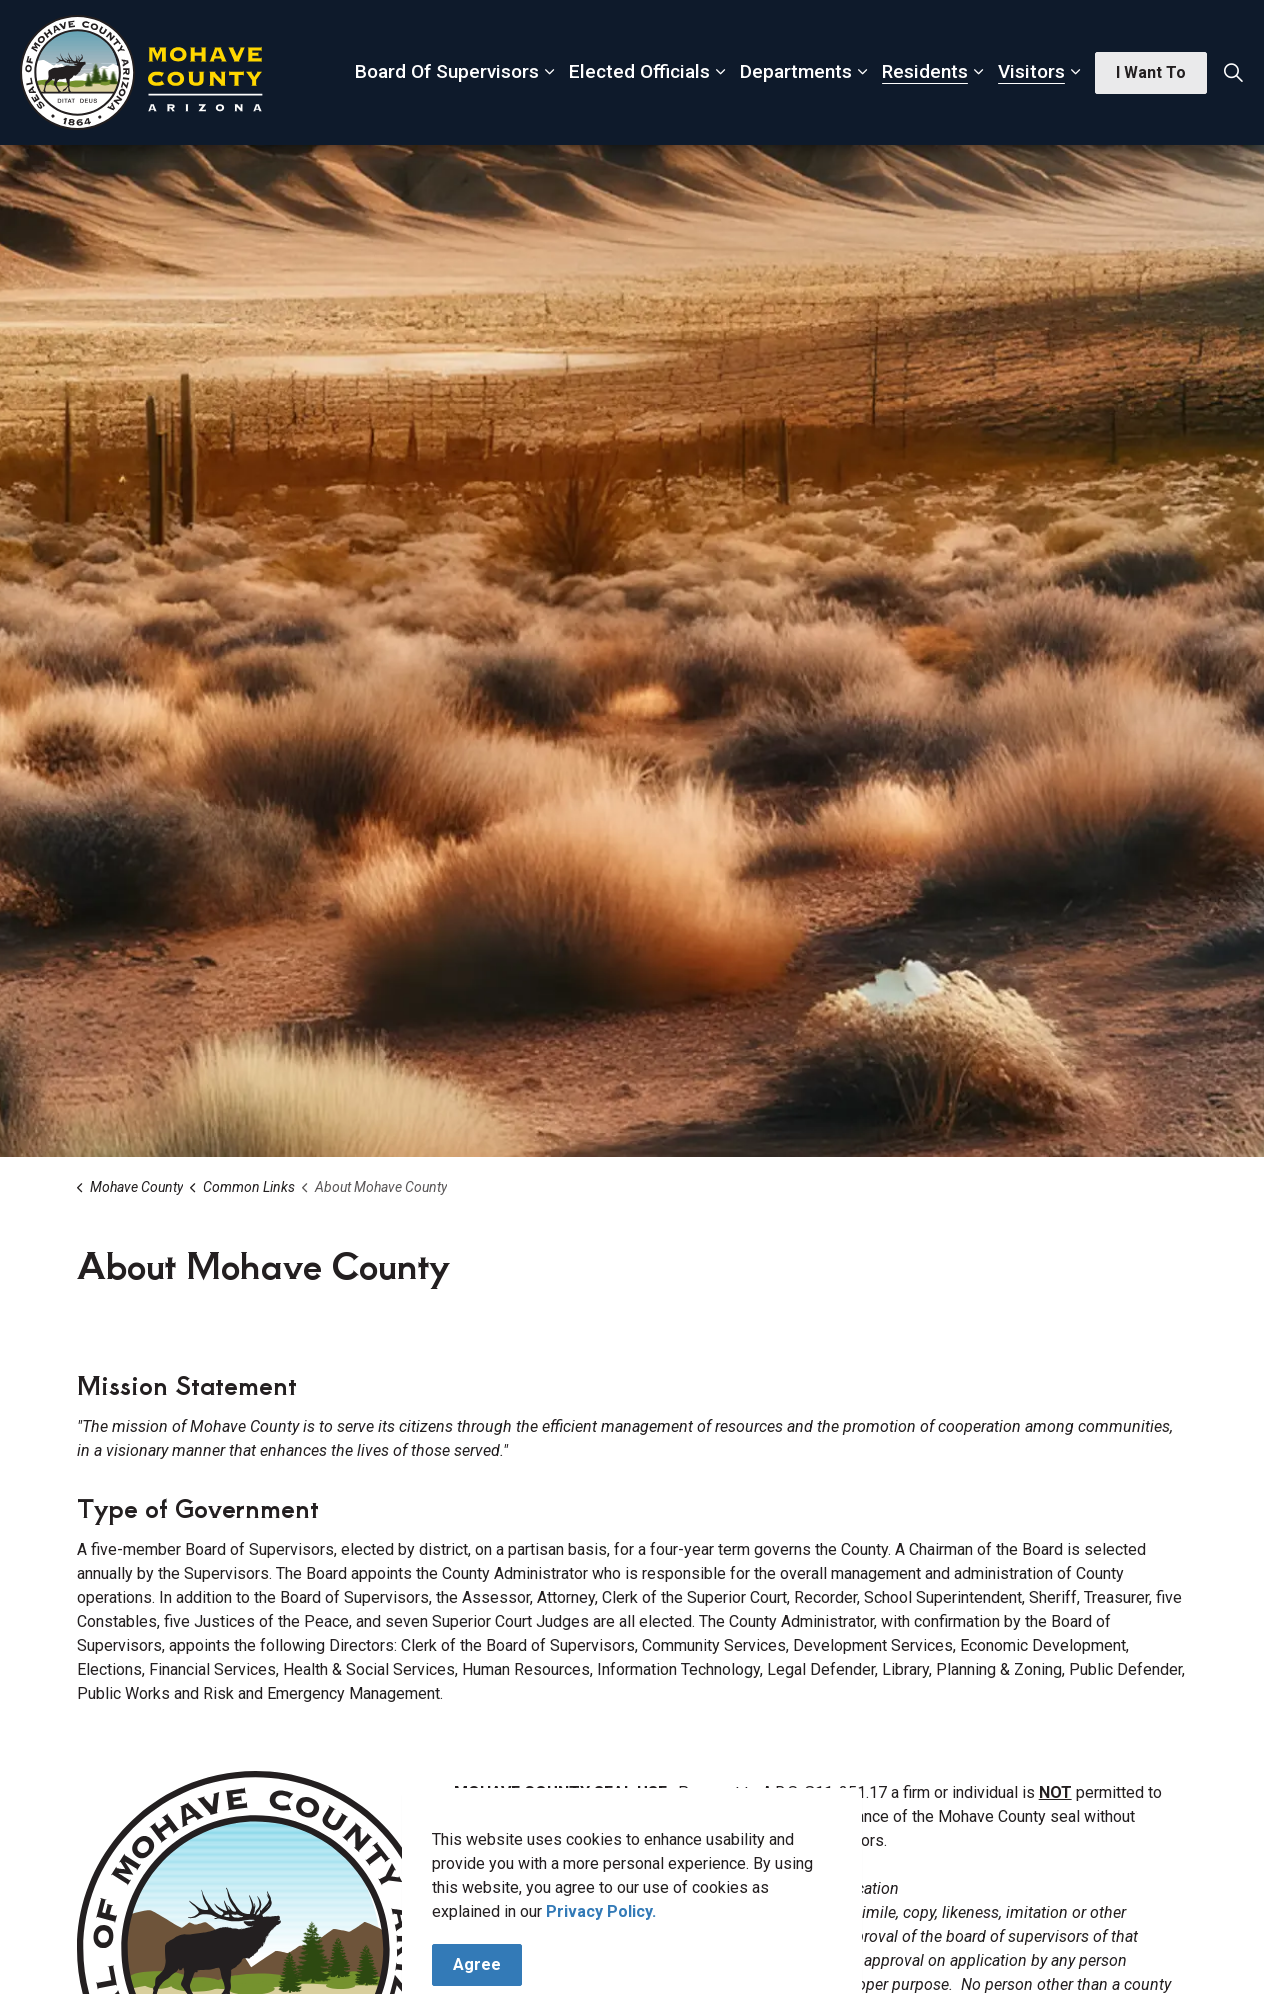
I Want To (1151, 73)
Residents (925, 71)
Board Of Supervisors (447, 71)
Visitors (1031, 71)
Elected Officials (639, 71)
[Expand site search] (1233, 73)
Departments (796, 71)
